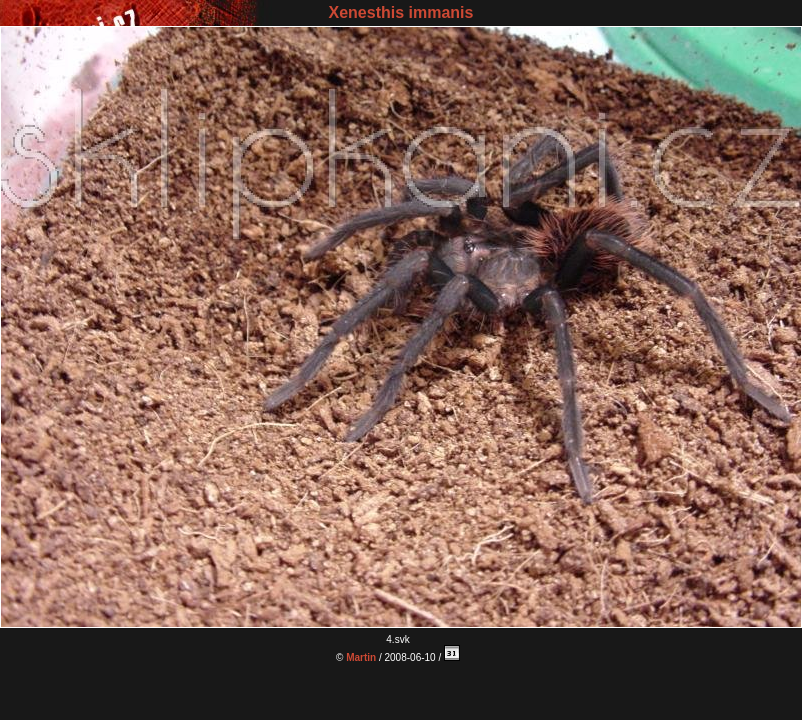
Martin (361, 657)
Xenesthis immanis (401, 12)
